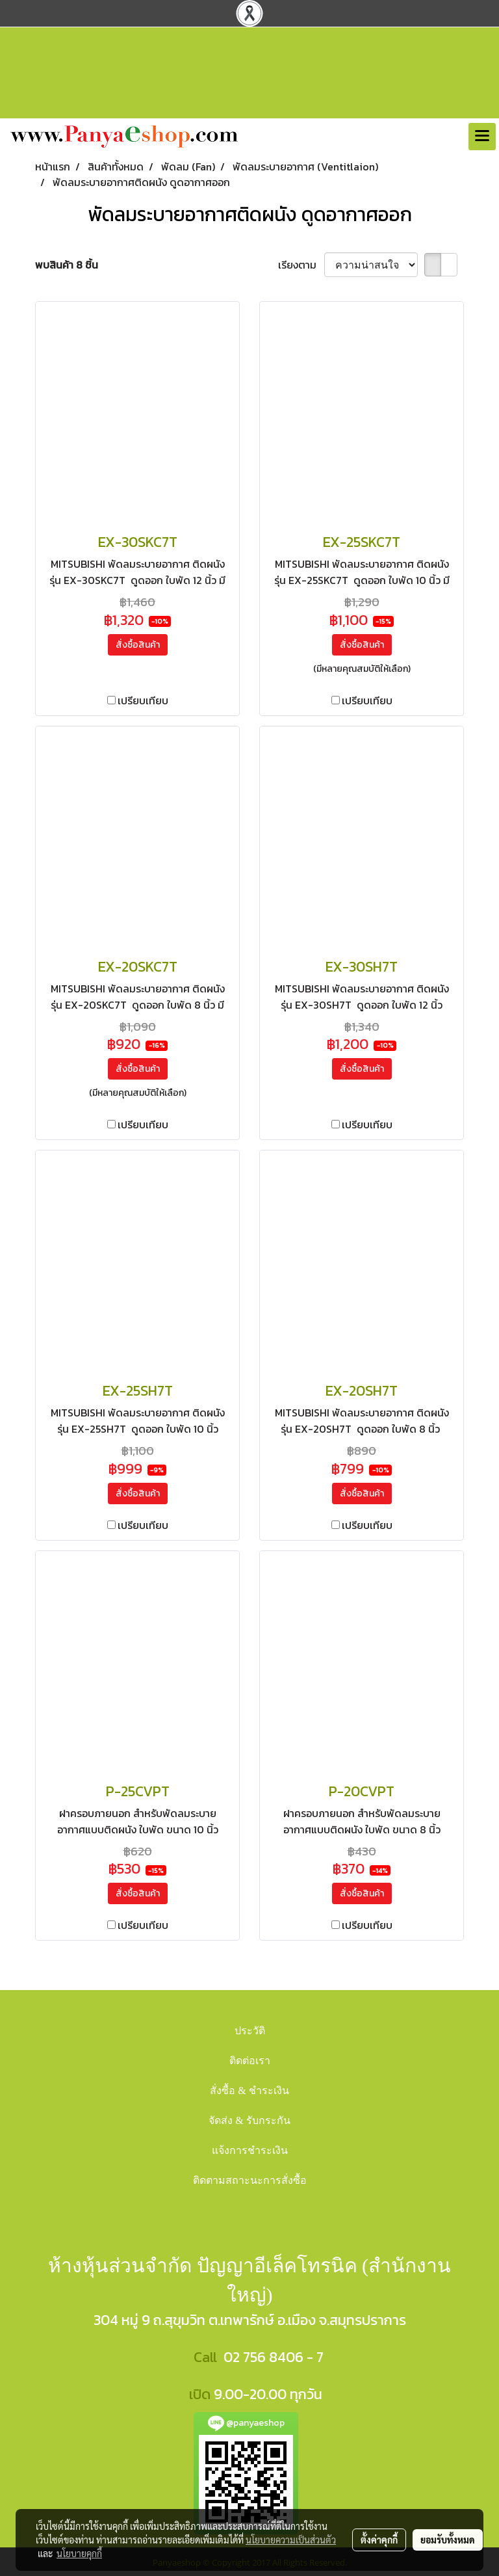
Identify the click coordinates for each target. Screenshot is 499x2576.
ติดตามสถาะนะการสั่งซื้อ (250, 2180)
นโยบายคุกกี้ (79, 2553)
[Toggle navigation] (482, 136)
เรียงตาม (301, 264)
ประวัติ (250, 2030)
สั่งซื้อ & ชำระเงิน (249, 2090)
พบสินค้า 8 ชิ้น (66, 264)
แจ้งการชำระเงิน (250, 2150)
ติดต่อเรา (249, 2060)
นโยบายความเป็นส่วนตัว (291, 2539)
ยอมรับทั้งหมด (447, 2539)
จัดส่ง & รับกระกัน (249, 2120)
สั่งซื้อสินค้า (138, 645)
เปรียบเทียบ (143, 700)
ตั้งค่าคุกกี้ (379, 2539)
